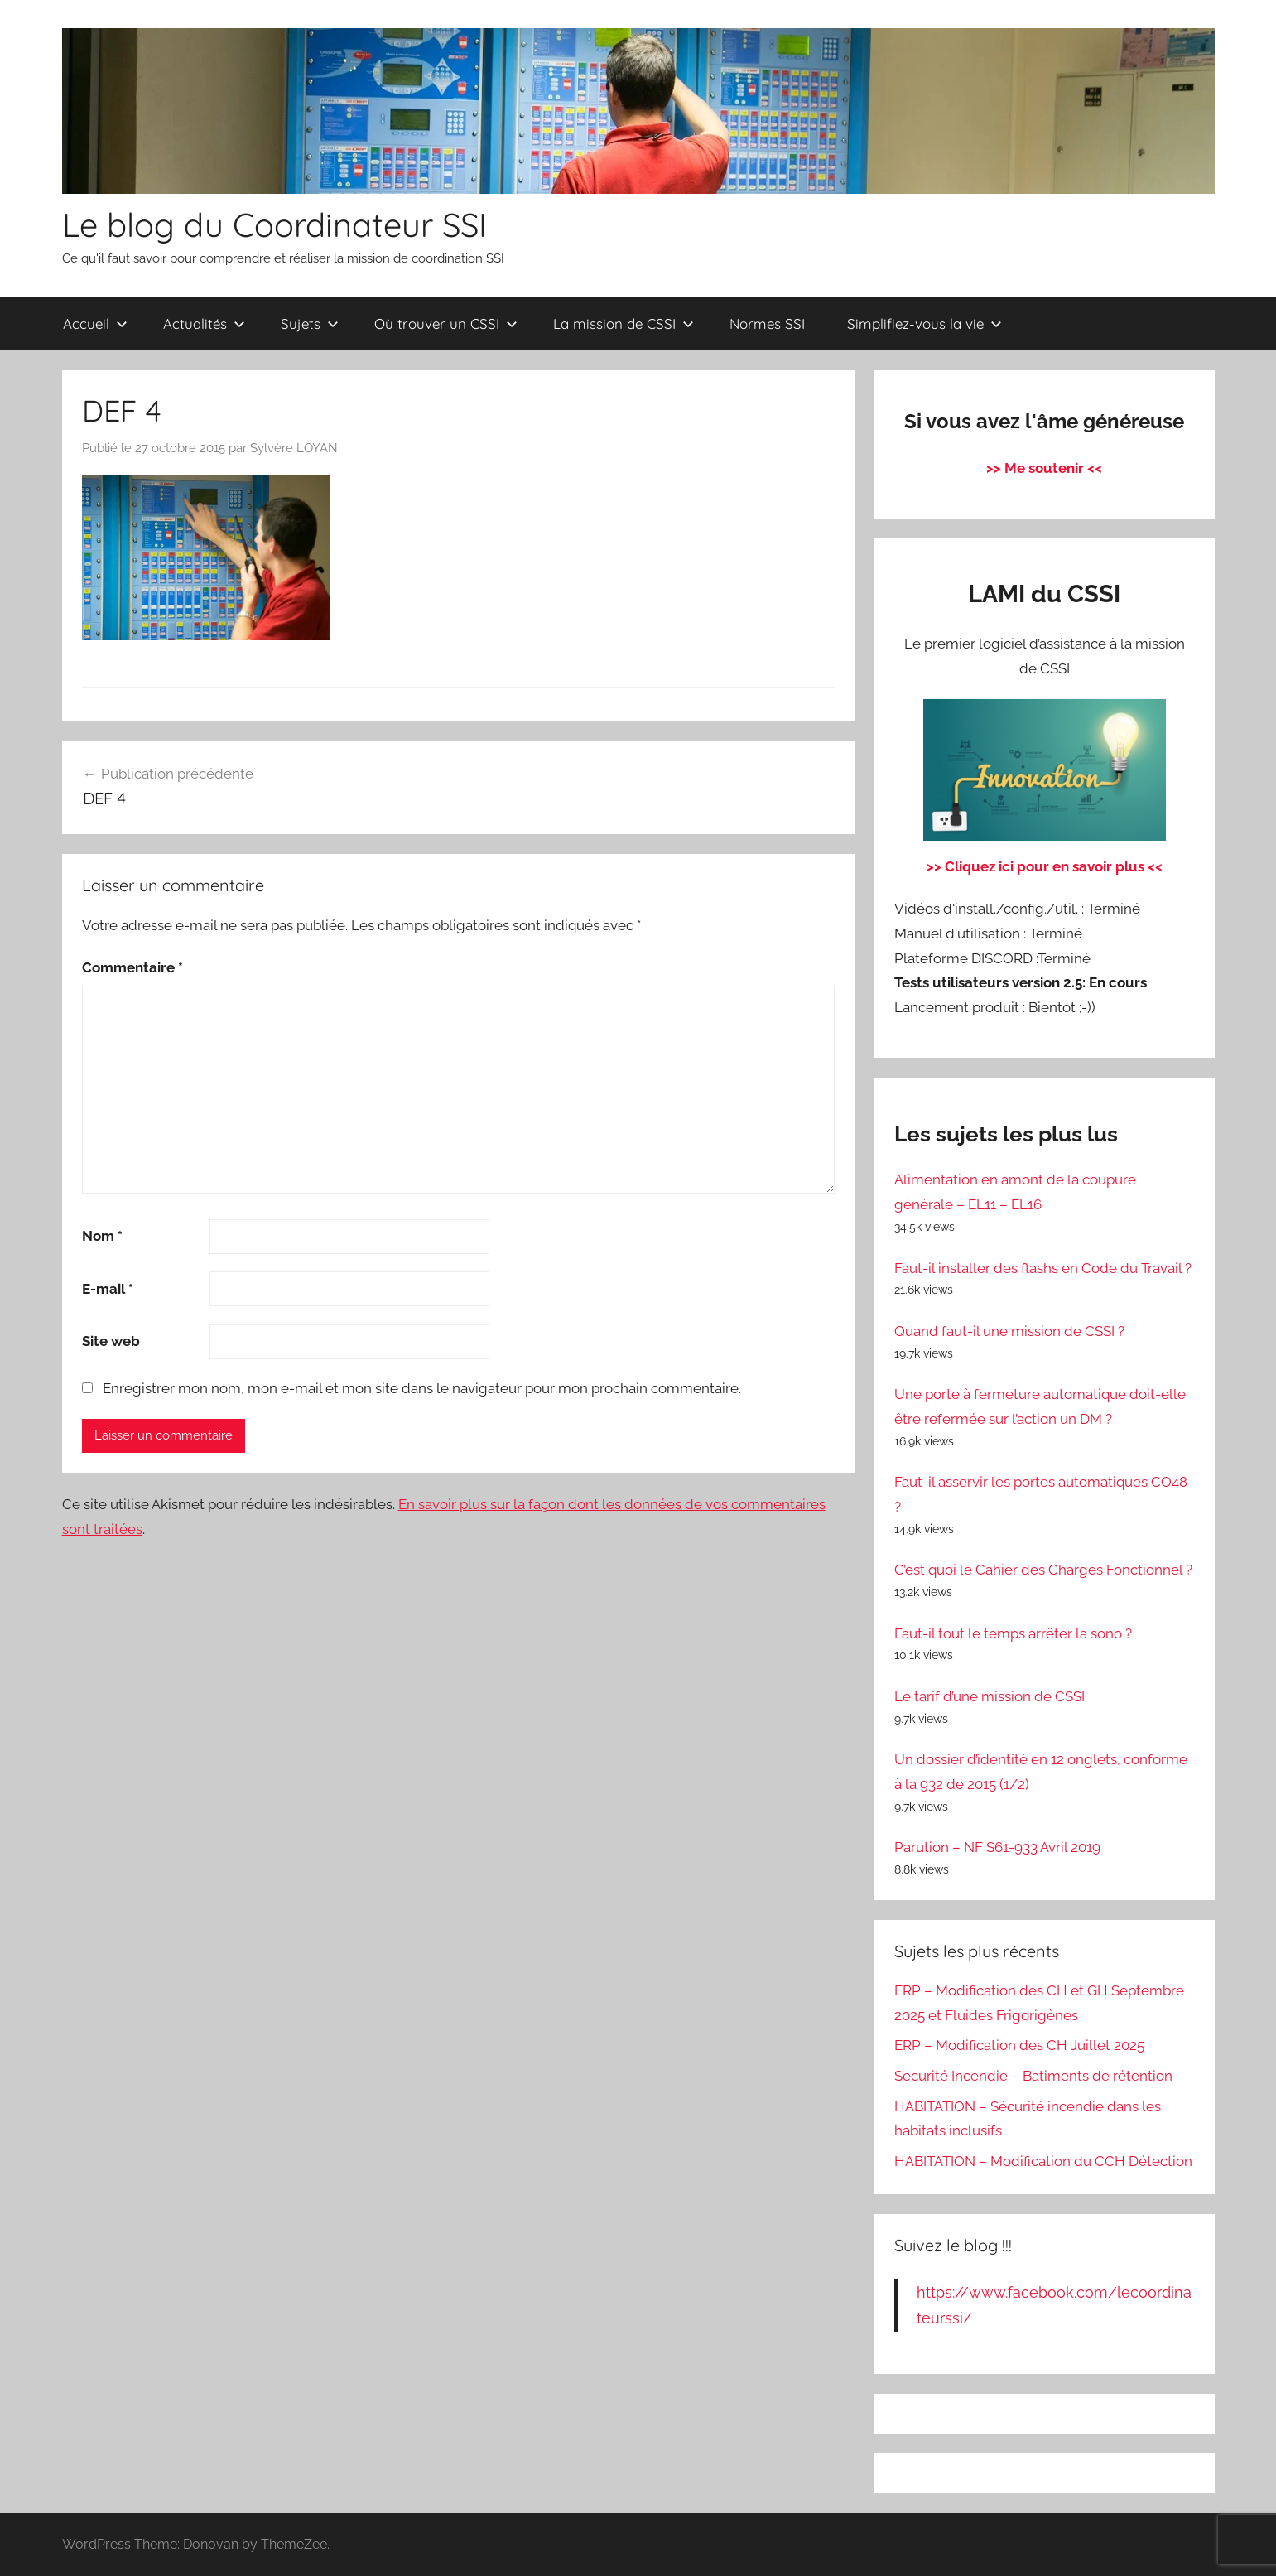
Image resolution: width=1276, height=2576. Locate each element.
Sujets (310, 323)
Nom (102, 1236)
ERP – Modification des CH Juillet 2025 (1019, 2045)
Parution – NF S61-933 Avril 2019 (997, 1847)
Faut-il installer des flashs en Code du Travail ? (1043, 1268)
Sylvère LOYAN (294, 448)
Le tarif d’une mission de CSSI (989, 1696)
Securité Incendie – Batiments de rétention (1033, 2075)
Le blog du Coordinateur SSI (274, 224)
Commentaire (132, 967)
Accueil (95, 323)
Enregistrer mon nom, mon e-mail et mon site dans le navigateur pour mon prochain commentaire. (422, 1388)
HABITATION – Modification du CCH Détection (1043, 2161)
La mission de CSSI (623, 323)
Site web (111, 1341)
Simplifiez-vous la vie (924, 323)
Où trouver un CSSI (446, 323)
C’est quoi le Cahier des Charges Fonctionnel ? (1043, 1569)
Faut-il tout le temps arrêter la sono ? (1013, 1633)
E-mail (107, 1289)
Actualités (204, 323)
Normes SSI (767, 323)
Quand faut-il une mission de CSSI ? (1009, 1331)
